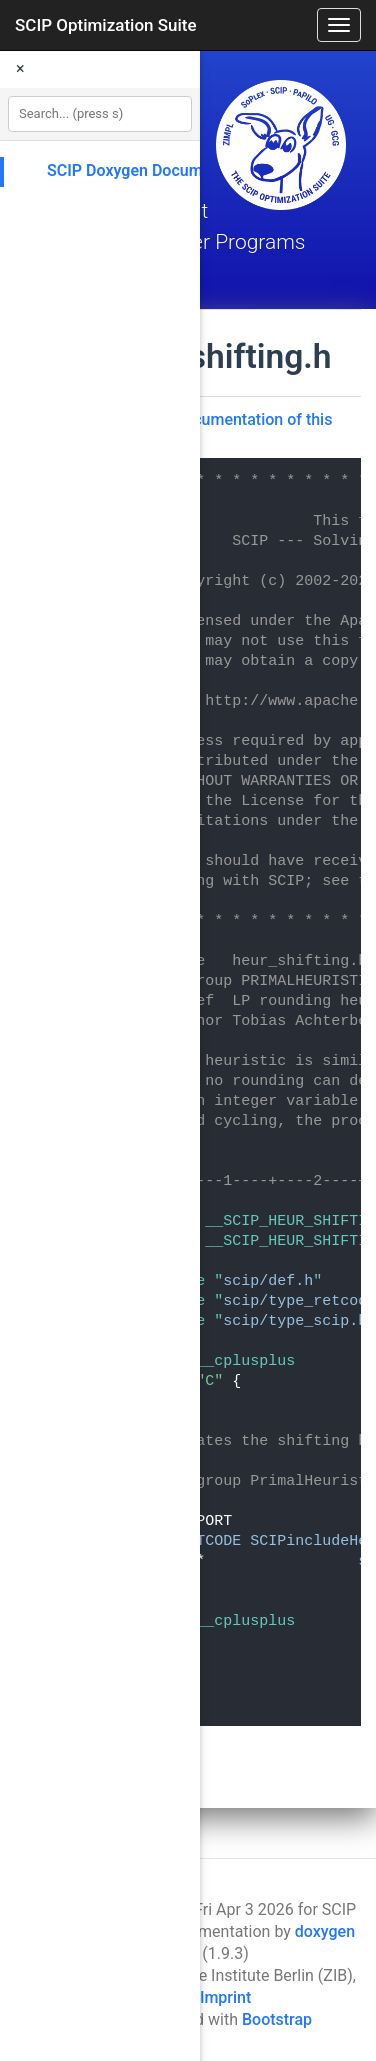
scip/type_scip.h (295, 1321)
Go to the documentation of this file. (219, 429)
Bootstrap (277, 2019)
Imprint (225, 1997)
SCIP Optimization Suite (106, 25)
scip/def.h (268, 1281)
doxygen (325, 1931)
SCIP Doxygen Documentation (154, 170)
